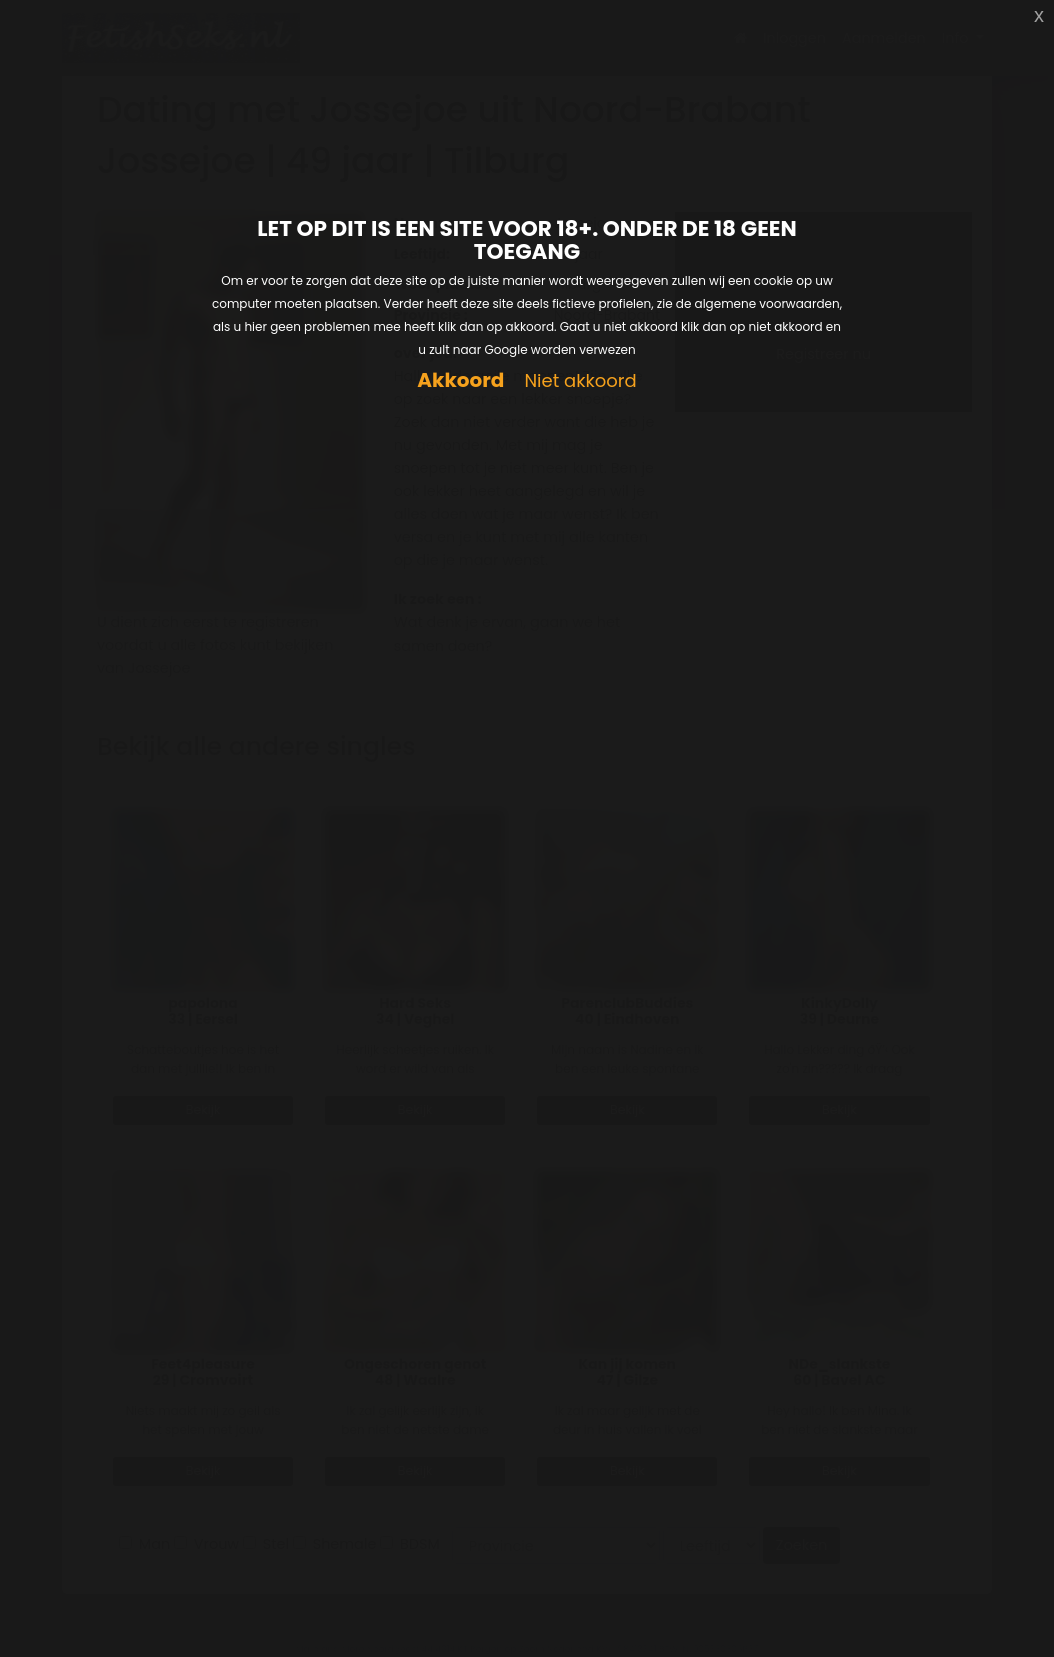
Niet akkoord (580, 381)
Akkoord (460, 380)
